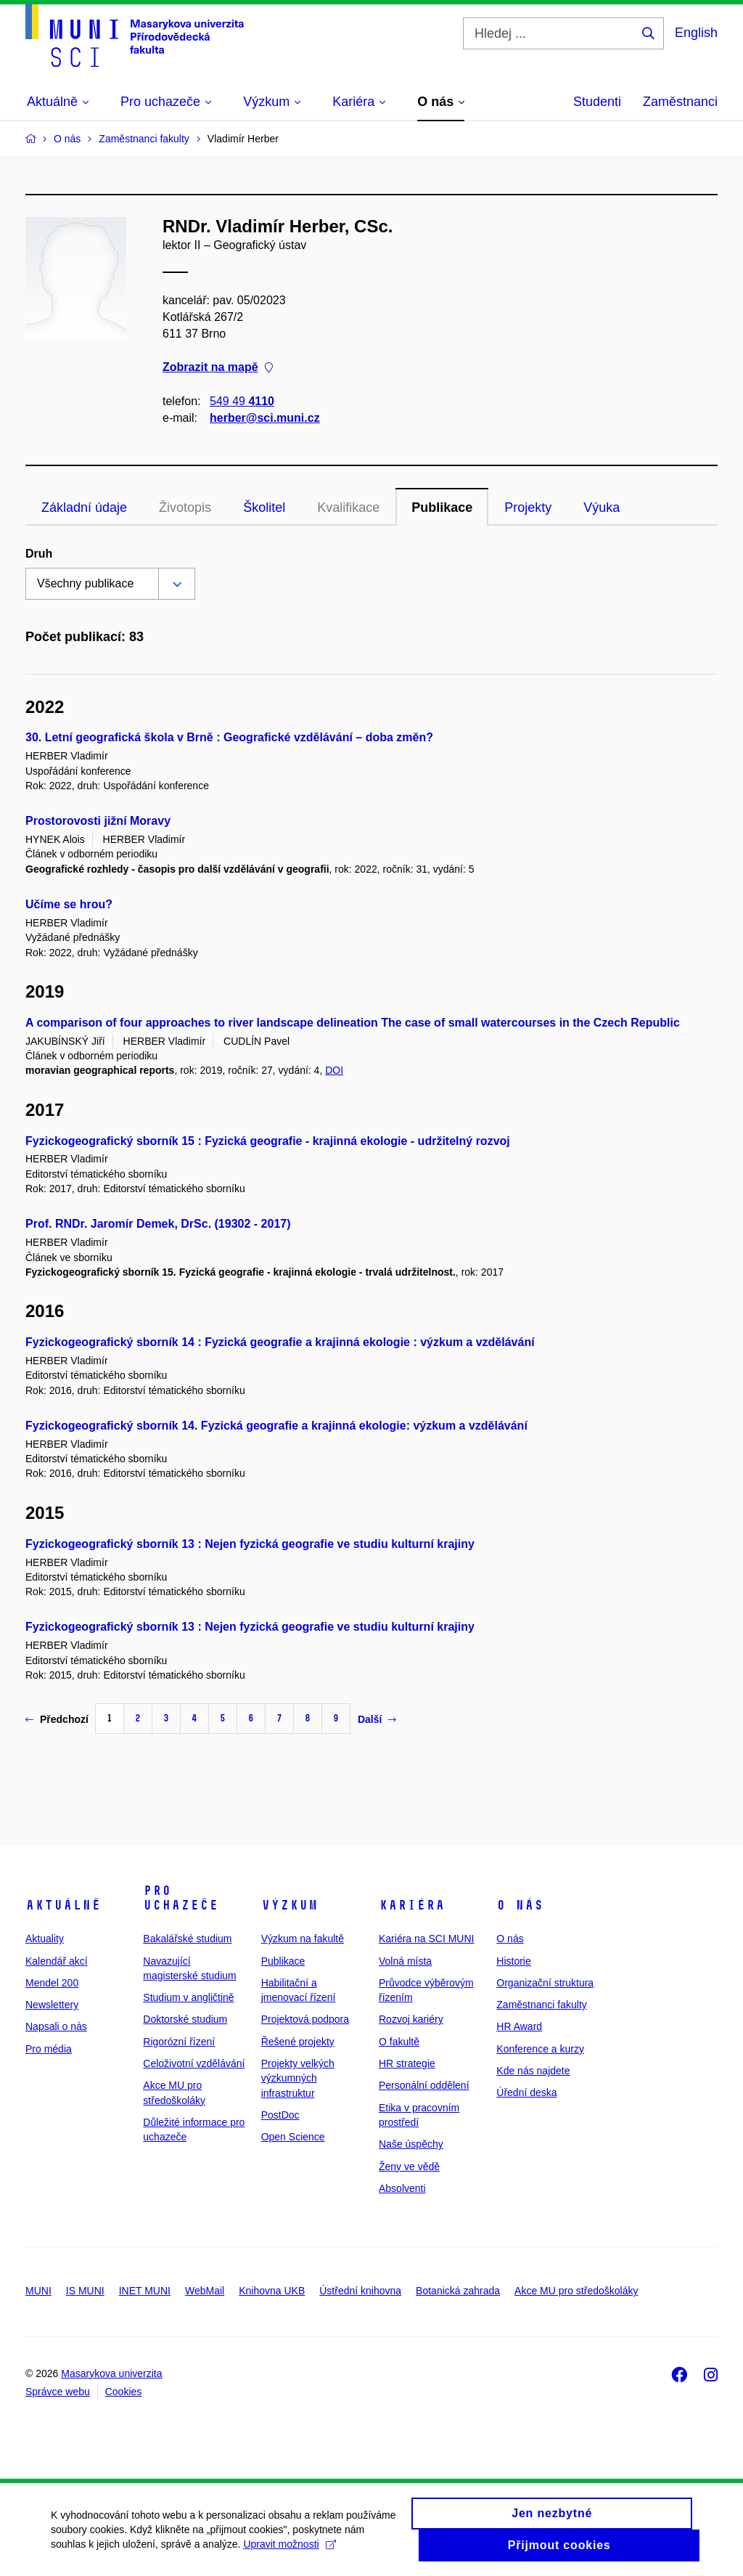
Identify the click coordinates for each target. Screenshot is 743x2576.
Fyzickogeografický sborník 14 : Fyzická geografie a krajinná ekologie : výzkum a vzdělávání (280, 1342)
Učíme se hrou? (68, 904)
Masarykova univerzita (111, 2373)
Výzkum (289, 1905)
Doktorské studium (185, 2019)
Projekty (527, 507)
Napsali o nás (56, 2026)
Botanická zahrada (458, 2290)
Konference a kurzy (540, 2049)
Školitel (264, 507)
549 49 (242, 401)
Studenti (597, 101)
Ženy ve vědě (409, 2166)
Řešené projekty (297, 2041)
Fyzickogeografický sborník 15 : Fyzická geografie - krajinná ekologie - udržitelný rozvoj (267, 1141)
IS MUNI (85, 2290)
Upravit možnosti (289, 2551)
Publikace (441, 507)
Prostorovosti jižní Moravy (98, 821)
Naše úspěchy (411, 2144)
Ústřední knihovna (360, 2290)
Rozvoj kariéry (411, 2019)
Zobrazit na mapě (218, 368)
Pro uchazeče (180, 1898)
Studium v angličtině (188, 1997)
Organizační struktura (545, 1983)
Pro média (48, 2049)
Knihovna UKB (272, 2290)
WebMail (204, 2290)
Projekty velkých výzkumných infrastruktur (297, 2078)
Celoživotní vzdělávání (194, 2063)
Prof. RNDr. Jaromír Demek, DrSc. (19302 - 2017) (158, 1224)
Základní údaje (84, 507)
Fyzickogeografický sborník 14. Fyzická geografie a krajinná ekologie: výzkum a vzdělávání (276, 1425)
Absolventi (402, 2188)
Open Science (293, 2137)
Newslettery (51, 2004)
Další (377, 1719)
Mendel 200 (51, 1983)
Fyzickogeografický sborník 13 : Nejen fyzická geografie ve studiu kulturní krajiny (250, 1544)
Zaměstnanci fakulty (541, 2004)
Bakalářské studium (187, 1938)
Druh (38, 553)
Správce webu (57, 2391)
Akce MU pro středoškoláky (576, 2290)
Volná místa (405, 1961)
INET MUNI (145, 2290)
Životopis (185, 507)
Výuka (601, 507)
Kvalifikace (348, 507)
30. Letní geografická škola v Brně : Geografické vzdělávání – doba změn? (229, 737)
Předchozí (57, 1719)
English (696, 32)
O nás (519, 1905)
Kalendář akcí (56, 1961)
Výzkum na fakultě (302, 1938)
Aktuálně (63, 1905)
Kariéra (412, 1905)
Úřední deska (526, 2092)
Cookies (123, 2391)
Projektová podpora (305, 2019)
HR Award (519, 2026)
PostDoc (280, 2115)
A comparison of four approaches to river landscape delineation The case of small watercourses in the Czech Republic (352, 1022)
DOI (334, 1070)
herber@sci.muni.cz (265, 418)
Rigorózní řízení (179, 2041)
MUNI (38, 2290)
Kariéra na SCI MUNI (426, 1938)
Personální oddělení (424, 2085)
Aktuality (44, 1938)
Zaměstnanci (680, 101)
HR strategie (407, 2063)
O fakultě (399, 2041)
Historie (513, 1961)
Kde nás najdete (533, 2070)
